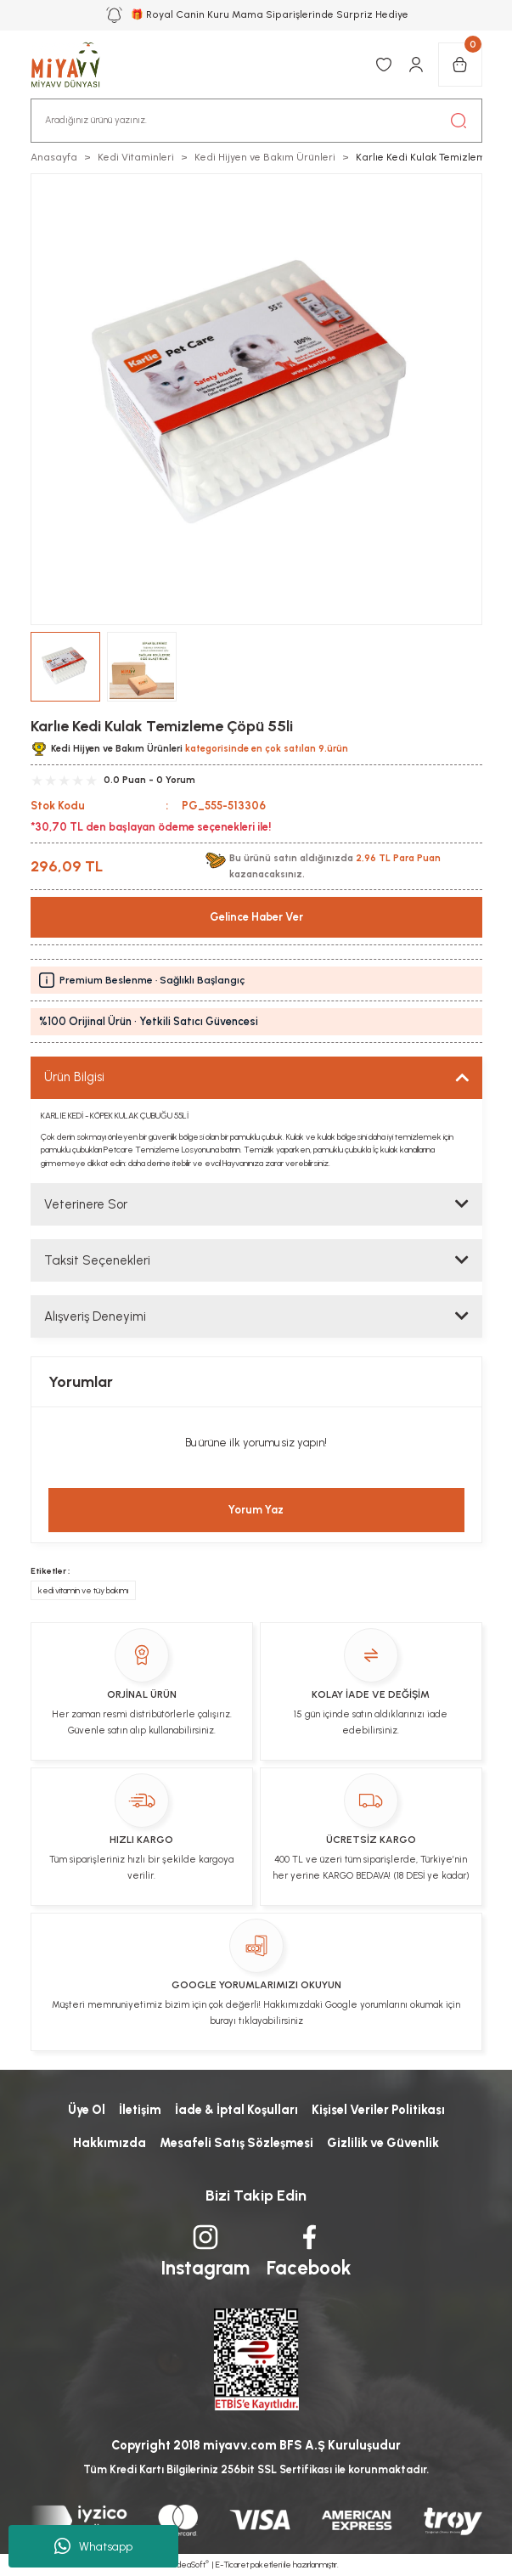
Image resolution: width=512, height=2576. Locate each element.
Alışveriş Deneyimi (95, 1316)
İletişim (140, 2109)
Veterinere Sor (85, 1204)
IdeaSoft (191, 2565)
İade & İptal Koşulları (236, 2109)
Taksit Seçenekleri (97, 1260)
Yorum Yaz (256, 1509)
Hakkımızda (109, 2142)
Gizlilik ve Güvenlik (383, 2142)
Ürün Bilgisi (74, 1077)
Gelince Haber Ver (256, 916)
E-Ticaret (232, 2564)
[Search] (256, 121)
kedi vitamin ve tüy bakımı (83, 1590)
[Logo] (75, 64)
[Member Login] (416, 64)
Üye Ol (86, 2109)
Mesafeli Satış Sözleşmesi (236, 2142)
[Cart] (460, 64)
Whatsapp (93, 2546)
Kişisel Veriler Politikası (378, 2109)
